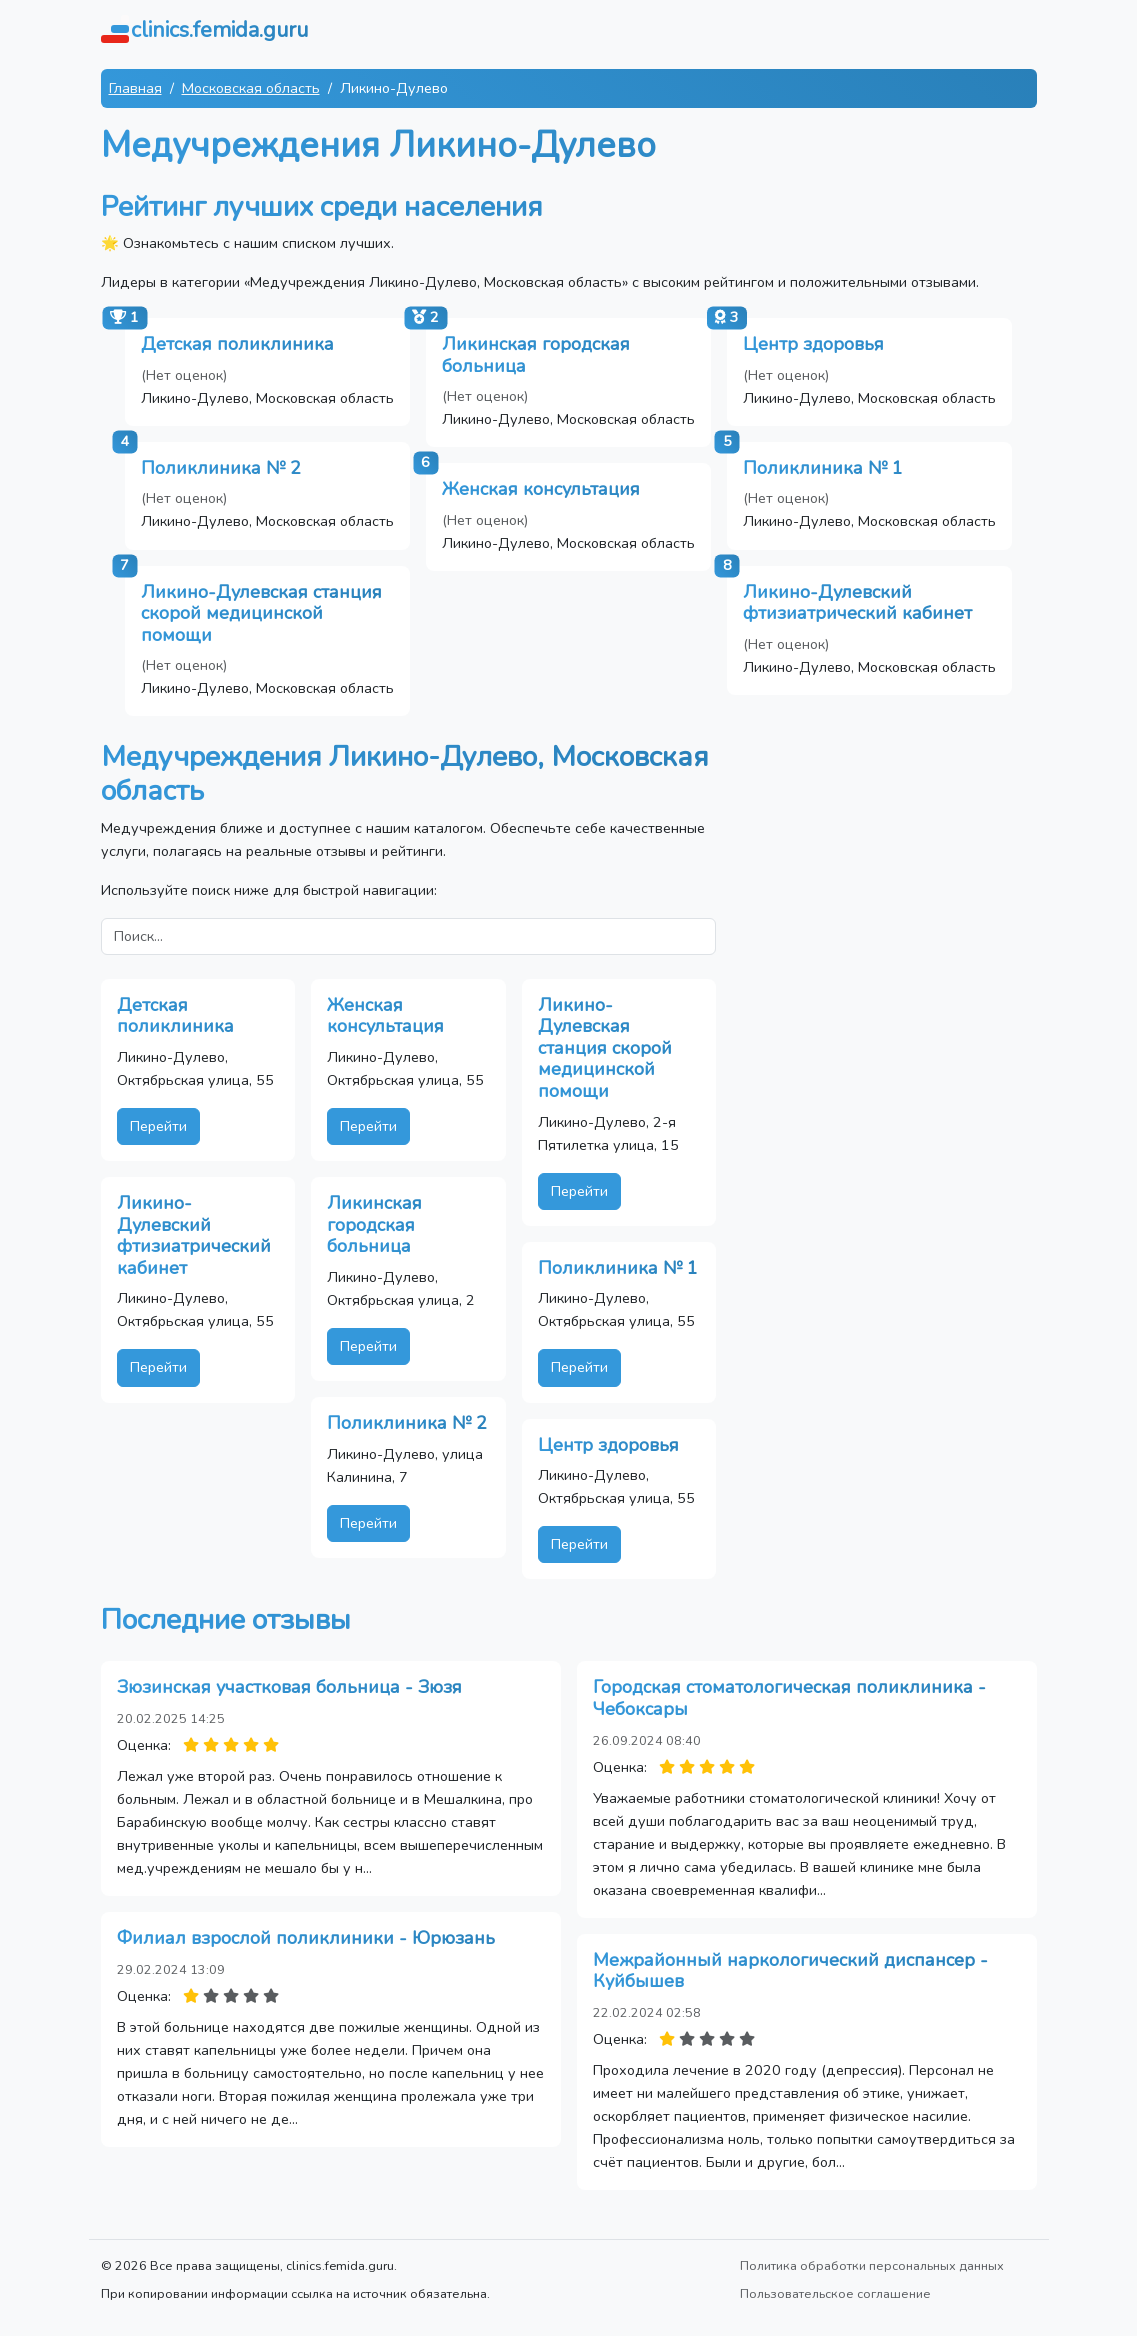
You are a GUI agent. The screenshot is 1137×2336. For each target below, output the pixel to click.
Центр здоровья (813, 344)
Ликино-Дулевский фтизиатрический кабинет (857, 603)
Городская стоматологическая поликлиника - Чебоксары (789, 1698)
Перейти (158, 1126)
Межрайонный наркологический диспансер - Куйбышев (790, 1971)
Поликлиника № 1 (823, 468)
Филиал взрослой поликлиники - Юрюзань (306, 1938)
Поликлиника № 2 (221, 468)
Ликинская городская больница (536, 355)
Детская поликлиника (237, 344)
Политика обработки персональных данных (872, 2265)
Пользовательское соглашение (835, 2293)
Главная (135, 88)
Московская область (251, 88)
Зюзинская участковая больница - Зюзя (289, 1687)
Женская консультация (541, 489)
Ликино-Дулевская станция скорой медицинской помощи (261, 613)
